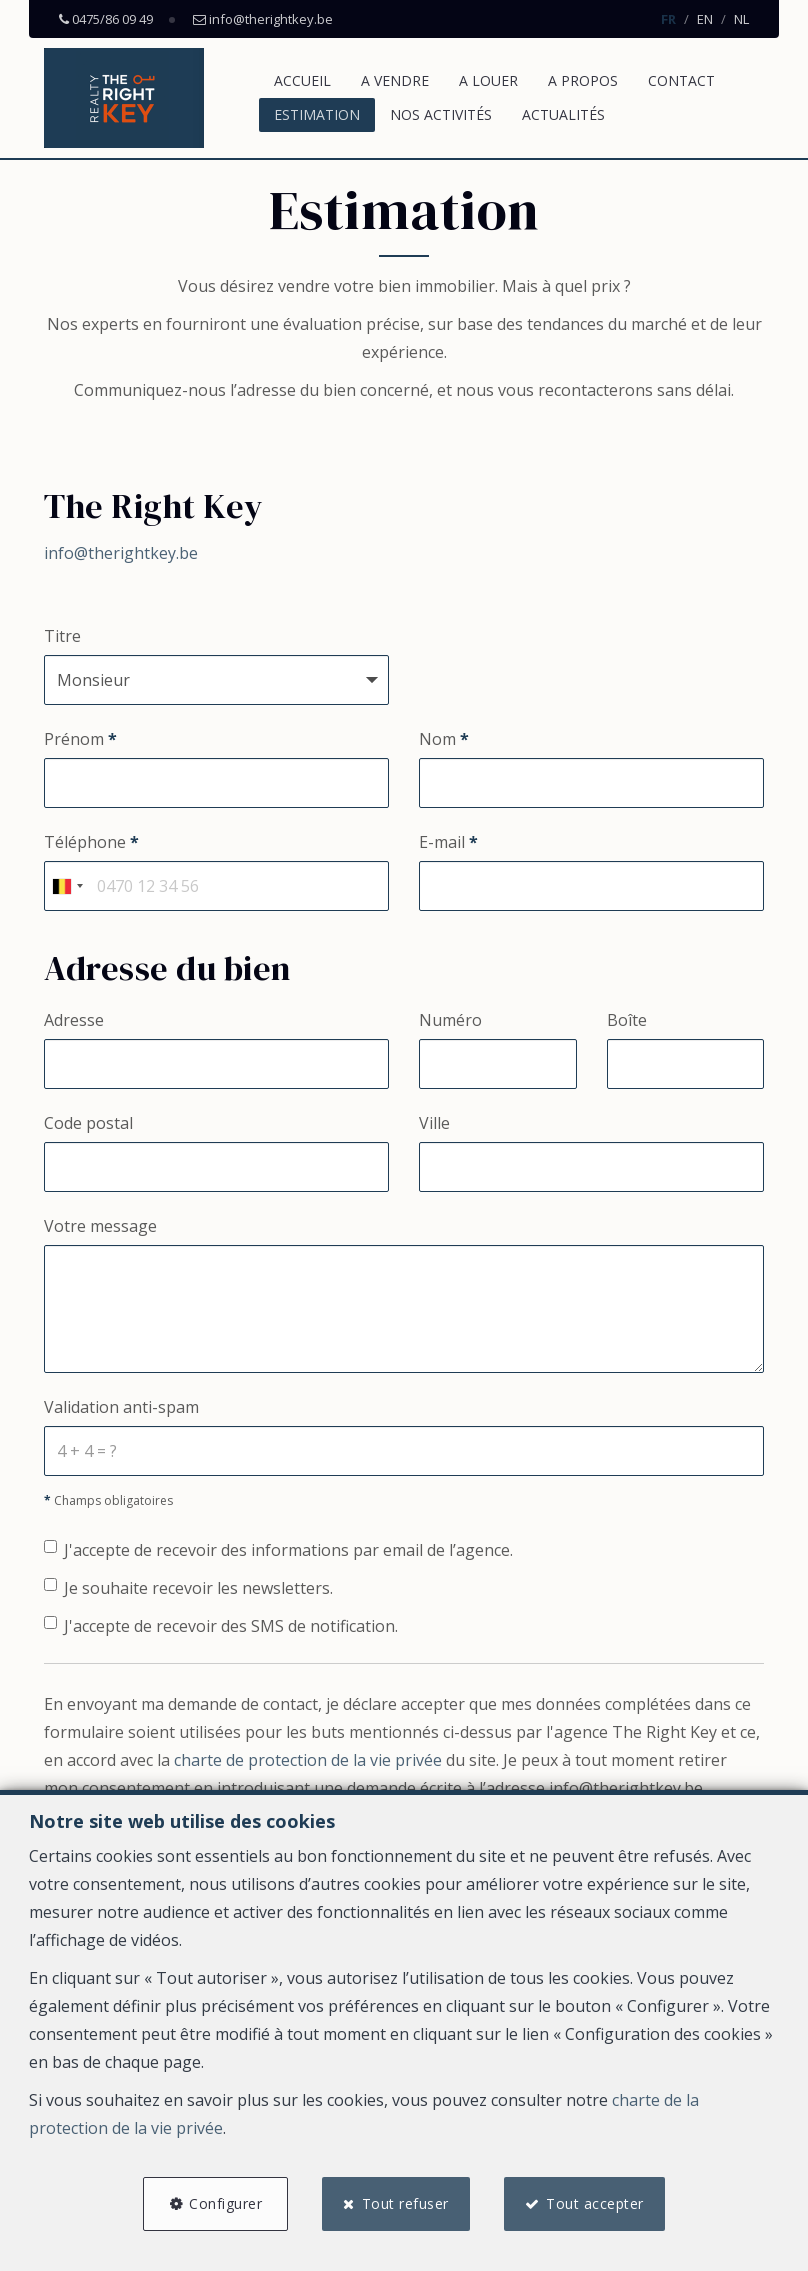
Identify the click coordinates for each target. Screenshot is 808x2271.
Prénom (80, 739)
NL (741, 19)
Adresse (74, 1020)
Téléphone (91, 842)
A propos (583, 80)
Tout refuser (405, 2203)
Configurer (225, 2203)
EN (705, 19)
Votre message (100, 1226)
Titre (62, 636)
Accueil (302, 80)
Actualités (563, 114)
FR (668, 19)
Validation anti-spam (121, 1407)
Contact (681, 80)
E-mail (448, 842)
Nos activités (441, 114)
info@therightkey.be (121, 553)
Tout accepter (595, 2203)
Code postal (88, 1123)
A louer (488, 80)
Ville (434, 1123)
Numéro (450, 1020)
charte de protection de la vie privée (308, 1760)
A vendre (395, 80)
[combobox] (67, 886)
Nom (444, 739)
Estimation (317, 114)
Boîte (627, 1020)
